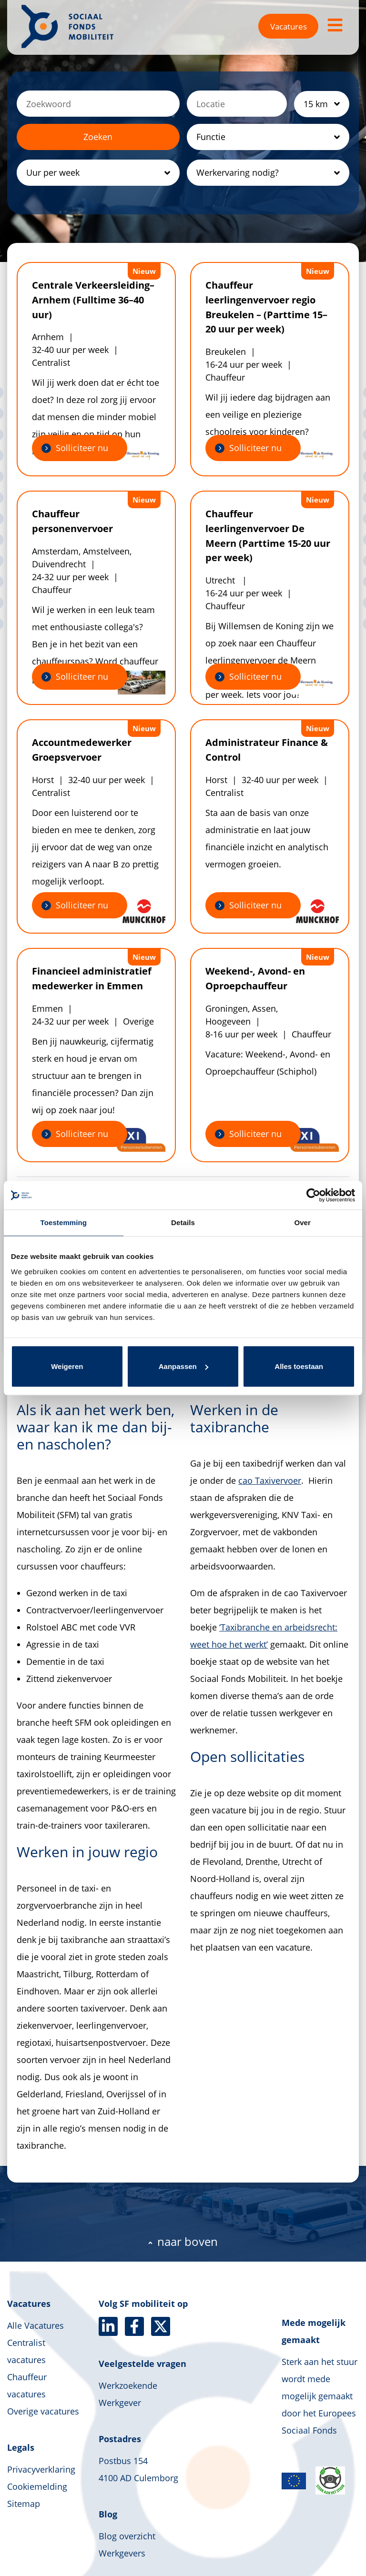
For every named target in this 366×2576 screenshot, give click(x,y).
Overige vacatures (43, 2411)
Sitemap (23, 2503)
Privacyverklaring (41, 2469)
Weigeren (67, 1366)
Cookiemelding (37, 2486)
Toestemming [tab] (64, 1222)
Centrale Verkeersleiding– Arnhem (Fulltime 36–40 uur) (93, 300)
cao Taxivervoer (269, 1480)
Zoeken (97, 136)
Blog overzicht (127, 2536)
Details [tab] (183, 1222)
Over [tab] (302, 1222)
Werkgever (120, 2402)
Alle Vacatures (35, 2325)
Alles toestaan (298, 1366)
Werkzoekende (128, 2385)
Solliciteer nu (82, 447)
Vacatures (288, 26)
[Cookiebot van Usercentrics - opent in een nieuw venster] (313, 1195)
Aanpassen (183, 1366)
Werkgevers (122, 2553)
